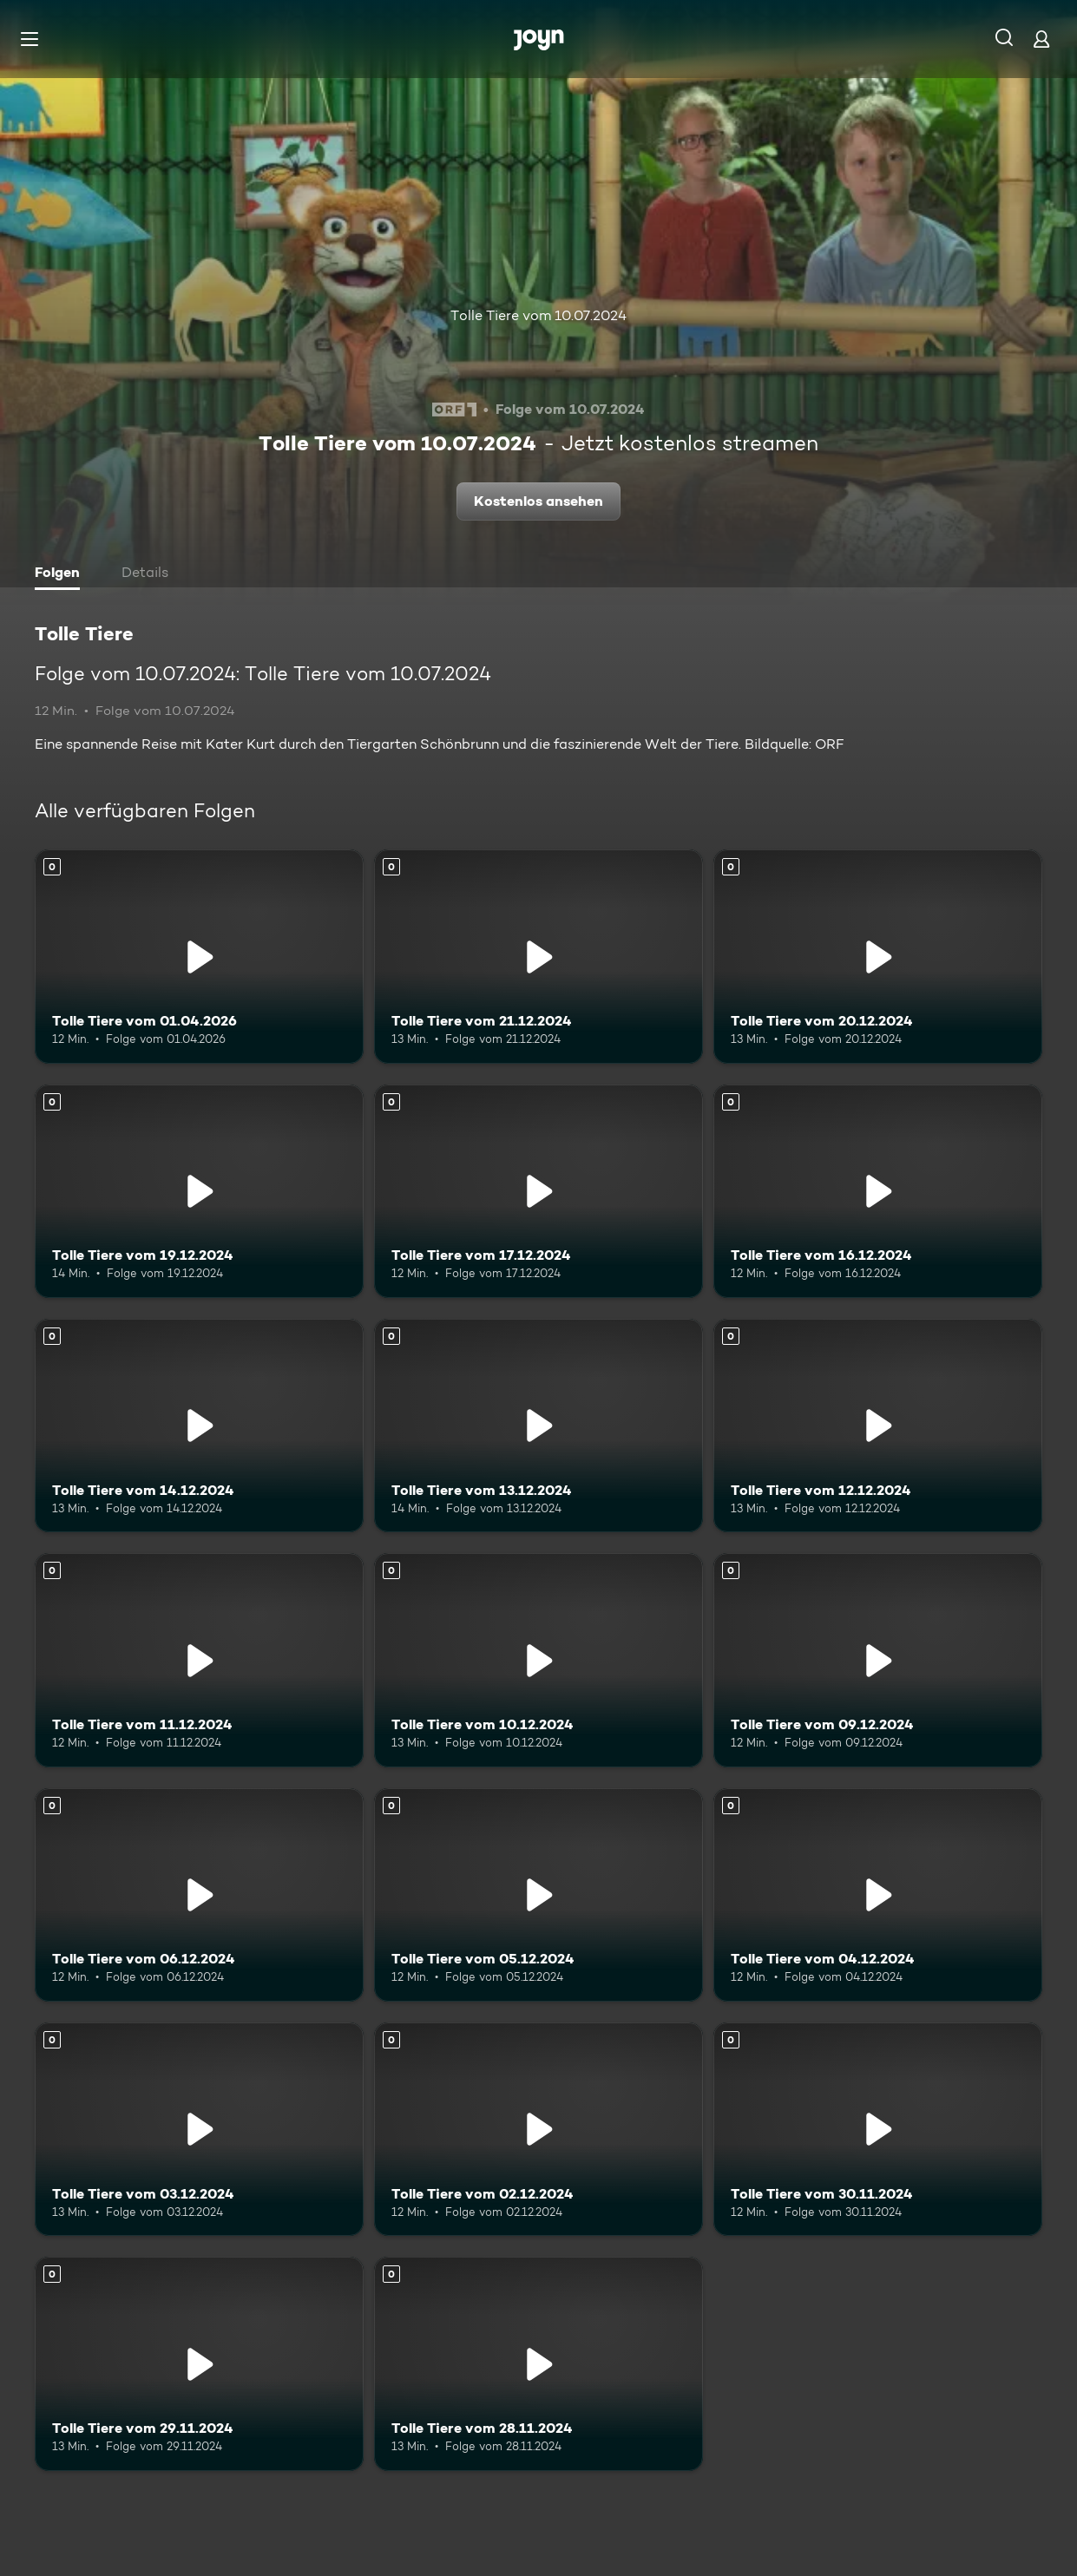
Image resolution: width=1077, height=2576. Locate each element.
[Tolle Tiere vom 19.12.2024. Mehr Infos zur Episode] (199, 1191)
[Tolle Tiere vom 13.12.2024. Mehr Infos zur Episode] (538, 1425)
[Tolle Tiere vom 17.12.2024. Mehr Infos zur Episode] (538, 1191)
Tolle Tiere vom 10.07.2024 (538, 315)
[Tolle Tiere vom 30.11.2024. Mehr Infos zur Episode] (877, 2129)
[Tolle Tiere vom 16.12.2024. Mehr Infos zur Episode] (877, 1191)
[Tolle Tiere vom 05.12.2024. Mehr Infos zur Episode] (538, 1895)
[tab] (61, 574)
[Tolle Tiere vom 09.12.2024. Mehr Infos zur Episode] (877, 1659)
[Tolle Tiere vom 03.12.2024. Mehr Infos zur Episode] (199, 2129)
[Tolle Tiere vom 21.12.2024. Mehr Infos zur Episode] (538, 956)
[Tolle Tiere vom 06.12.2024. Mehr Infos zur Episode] (199, 1895)
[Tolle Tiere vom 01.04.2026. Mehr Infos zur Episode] (199, 956)
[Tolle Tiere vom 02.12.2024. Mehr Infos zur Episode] (538, 2129)
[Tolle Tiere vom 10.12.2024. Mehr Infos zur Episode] (538, 1659)
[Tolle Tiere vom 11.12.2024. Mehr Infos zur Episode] (199, 1659)
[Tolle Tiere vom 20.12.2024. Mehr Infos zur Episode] (877, 956)
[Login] (1041, 38)
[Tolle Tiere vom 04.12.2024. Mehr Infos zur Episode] (877, 1895)
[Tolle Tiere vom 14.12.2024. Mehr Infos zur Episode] (199, 1425)
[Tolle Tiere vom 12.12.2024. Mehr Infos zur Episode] (877, 1425)
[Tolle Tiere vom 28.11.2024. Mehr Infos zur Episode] (538, 2363)
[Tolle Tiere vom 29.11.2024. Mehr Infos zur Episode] (199, 2363)
